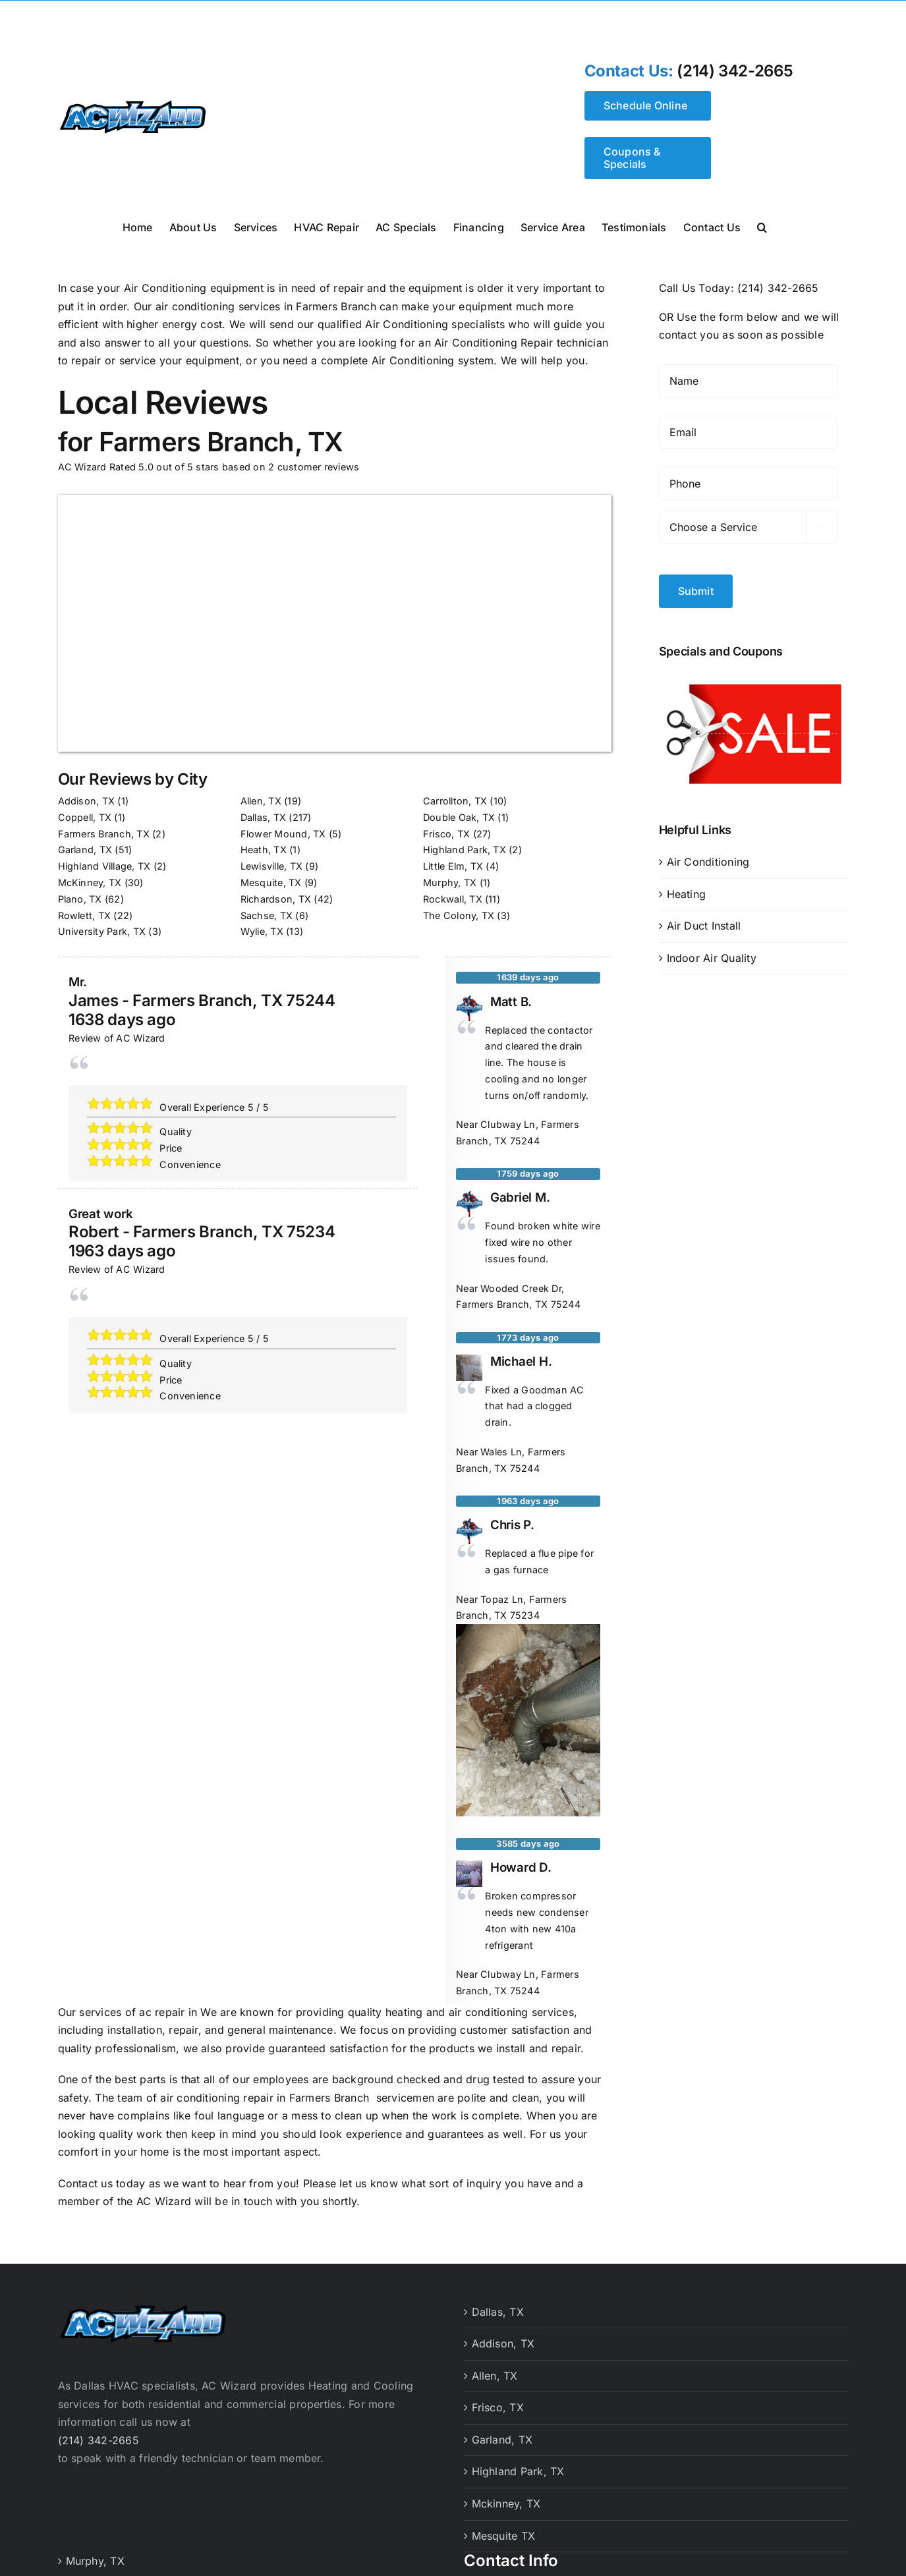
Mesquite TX (504, 2535)
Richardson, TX (276, 899)
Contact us (85, 2183)
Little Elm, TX (453, 866)
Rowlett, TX (84, 915)
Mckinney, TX (506, 2503)
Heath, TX (264, 849)
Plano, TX (80, 899)
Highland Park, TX (464, 849)
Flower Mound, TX (283, 833)
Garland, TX (85, 849)
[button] (762, 226)
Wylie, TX (262, 931)
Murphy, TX (449, 882)
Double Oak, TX (459, 817)
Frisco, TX (446, 833)
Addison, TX (86, 800)
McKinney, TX (90, 882)
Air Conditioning (708, 857)
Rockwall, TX (452, 899)
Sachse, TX (267, 915)
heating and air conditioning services (479, 2012)
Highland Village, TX (104, 866)
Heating (686, 889)
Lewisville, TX (271, 866)
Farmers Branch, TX (104, 833)
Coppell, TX (85, 817)
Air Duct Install (704, 921)
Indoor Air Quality (711, 953)
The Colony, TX (458, 915)
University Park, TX (102, 931)
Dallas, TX (263, 817)
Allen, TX (261, 800)
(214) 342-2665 (735, 71)
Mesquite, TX (271, 882)
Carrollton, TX (455, 800)
